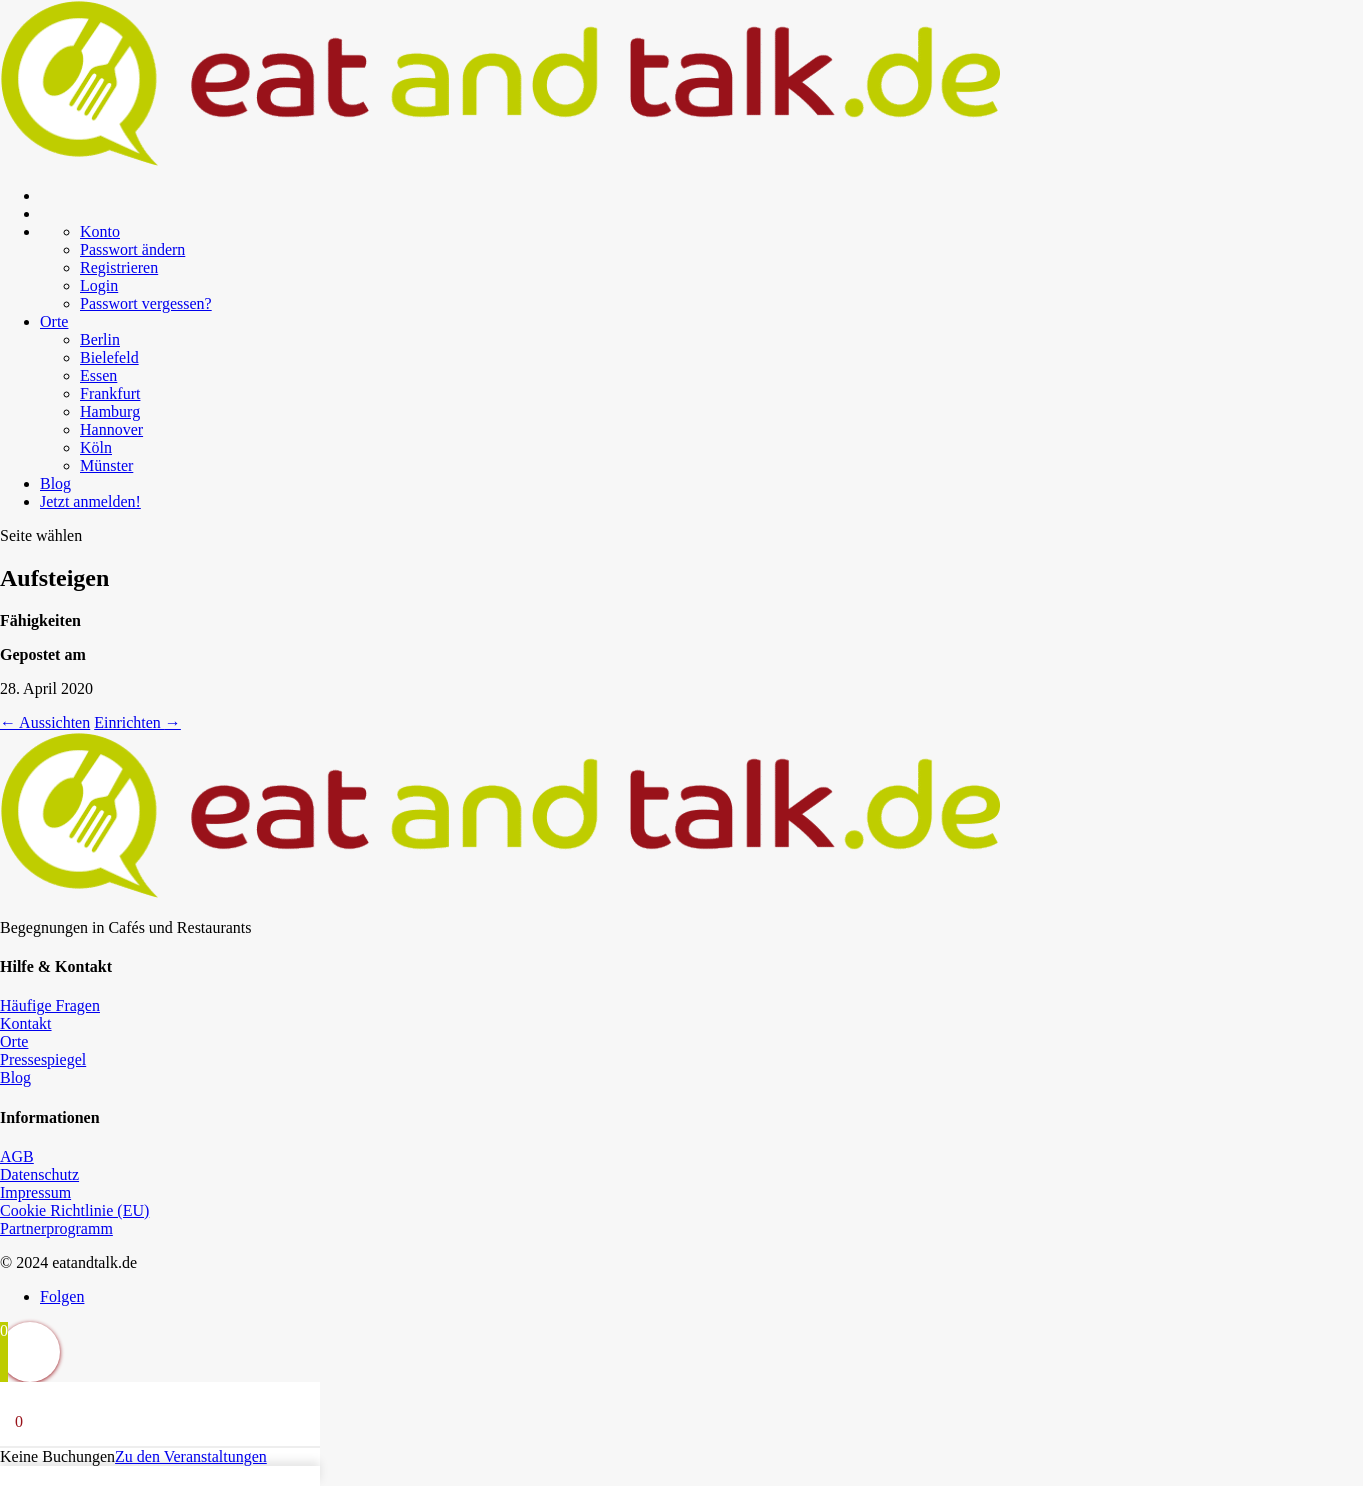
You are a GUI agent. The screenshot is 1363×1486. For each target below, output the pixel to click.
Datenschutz (39, 1174)
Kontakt (26, 1023)
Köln (96, 447)
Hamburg (110, 411)
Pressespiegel (43, 1059)
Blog (55, 483)
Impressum (35, 1192)
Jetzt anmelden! (90, 501)
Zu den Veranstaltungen (191, 1456)
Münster (106, 465)
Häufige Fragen (50, 1005)
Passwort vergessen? (146, 303)
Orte (54, 321)
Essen (98, 375)
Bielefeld (109, 357)
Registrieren (119, 267)
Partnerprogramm (56, 1228)
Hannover (111, 429)
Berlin (100, 339)
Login (99, 285)
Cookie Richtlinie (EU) (74, 1210)
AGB (17, 1156)
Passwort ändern (132, 249)
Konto (100, 231)
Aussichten (45, 722)
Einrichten (137, 722)
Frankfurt (110, 393)
